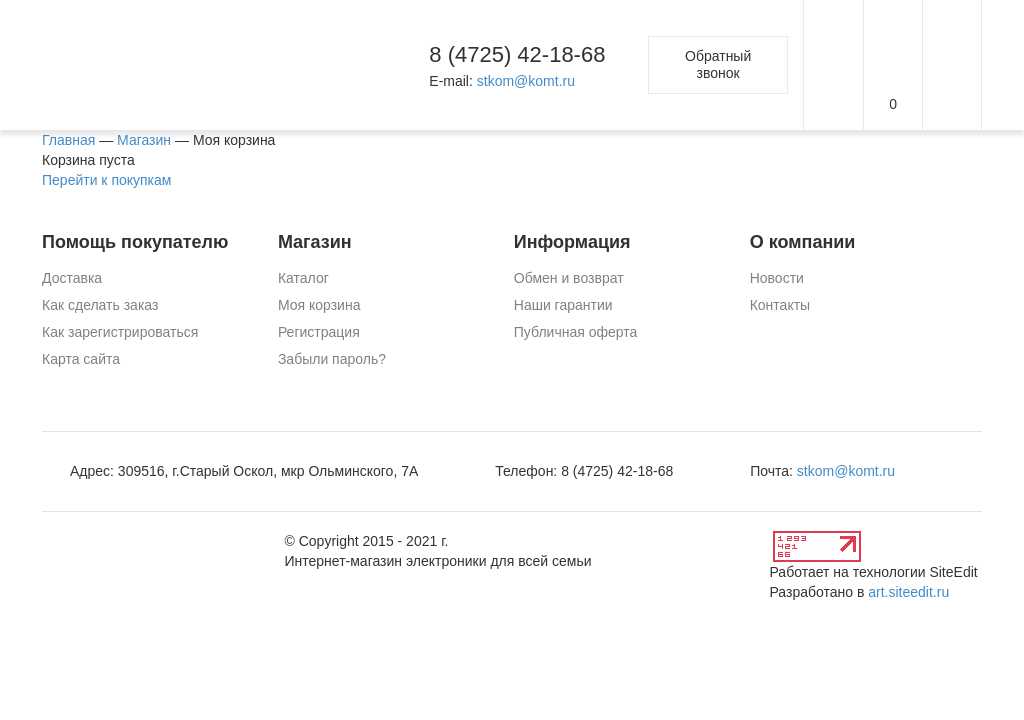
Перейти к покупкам (106, 180)
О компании (803, 242)
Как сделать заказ (100, 305)
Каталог (303, 278)
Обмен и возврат (569, 278)
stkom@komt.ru (526, 81)
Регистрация (319, 332)
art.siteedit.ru (908, 592)
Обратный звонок (718, 64)
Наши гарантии (563, 305)
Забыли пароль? (332, 359)
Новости (777, 278)
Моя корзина (319, 305)
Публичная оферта (576, 332)
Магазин (315, 242)
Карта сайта (81, 359)
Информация (572, 242)
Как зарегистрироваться (120, 332)
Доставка (72, 278)
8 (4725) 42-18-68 (517, 54)
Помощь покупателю (135, 242)
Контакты (780, 305)
